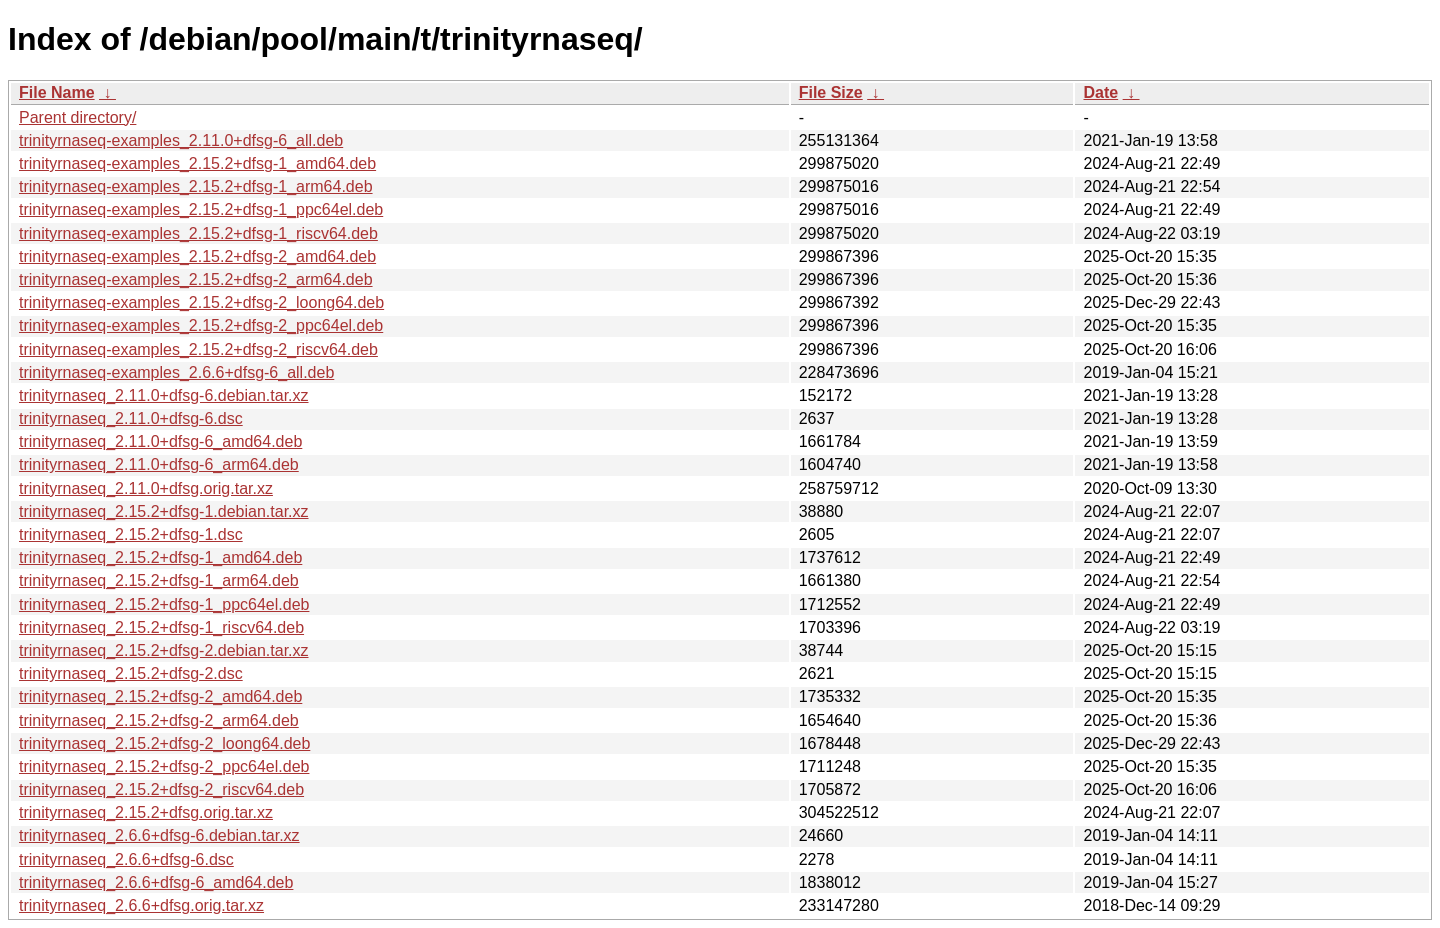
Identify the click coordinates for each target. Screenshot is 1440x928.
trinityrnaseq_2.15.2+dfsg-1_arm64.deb (159, 580)
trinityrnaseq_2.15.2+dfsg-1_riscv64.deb (161, 627)
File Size (831, 92)
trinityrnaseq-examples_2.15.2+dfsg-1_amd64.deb (197, 163)
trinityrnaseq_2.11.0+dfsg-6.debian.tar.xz (164, 395)
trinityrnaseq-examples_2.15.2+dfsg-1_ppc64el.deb (201, 209)
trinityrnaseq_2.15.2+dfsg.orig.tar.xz (146, 812)
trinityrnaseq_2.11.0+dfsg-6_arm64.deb (159, 464)
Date (1100, 92)
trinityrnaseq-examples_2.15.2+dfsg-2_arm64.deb (196, 279)
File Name (57, 92)
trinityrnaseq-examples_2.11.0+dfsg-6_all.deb (181, 140)
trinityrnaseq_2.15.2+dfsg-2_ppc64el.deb (164, 766)
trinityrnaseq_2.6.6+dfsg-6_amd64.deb (156, 882)
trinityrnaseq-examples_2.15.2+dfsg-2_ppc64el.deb (201, 325)
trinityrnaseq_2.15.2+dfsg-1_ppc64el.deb (164, 604)
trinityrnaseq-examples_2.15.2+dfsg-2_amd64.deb (197, 256)
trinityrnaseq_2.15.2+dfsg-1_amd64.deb (160, 557)
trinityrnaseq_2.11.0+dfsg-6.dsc (131, 418)
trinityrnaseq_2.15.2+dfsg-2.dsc (131, 673)
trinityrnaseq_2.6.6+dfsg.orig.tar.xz (141, 905)
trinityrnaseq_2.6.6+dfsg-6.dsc (126, 859)
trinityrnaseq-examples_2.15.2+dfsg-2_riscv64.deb (198, 349)
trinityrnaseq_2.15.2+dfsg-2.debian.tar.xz (164, 650)
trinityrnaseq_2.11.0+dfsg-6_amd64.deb (160, 441)
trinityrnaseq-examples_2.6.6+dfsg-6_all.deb (176, 372)
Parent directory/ (77, 117)
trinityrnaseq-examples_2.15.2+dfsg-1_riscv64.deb (198, 233)
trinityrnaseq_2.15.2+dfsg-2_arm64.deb (159, 720)
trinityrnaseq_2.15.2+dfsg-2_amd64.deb (160, 696)
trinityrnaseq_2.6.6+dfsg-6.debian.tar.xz (159, 835)
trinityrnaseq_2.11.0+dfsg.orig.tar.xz (146, 488)
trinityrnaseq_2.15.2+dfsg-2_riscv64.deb (161, 789)
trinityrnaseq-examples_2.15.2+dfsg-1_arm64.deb (196, 186)
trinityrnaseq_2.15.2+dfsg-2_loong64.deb (164, 743)
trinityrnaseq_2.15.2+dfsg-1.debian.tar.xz (164, 511)
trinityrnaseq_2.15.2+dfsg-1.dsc (131, 534)
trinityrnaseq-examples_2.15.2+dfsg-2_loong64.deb (201, 302)
